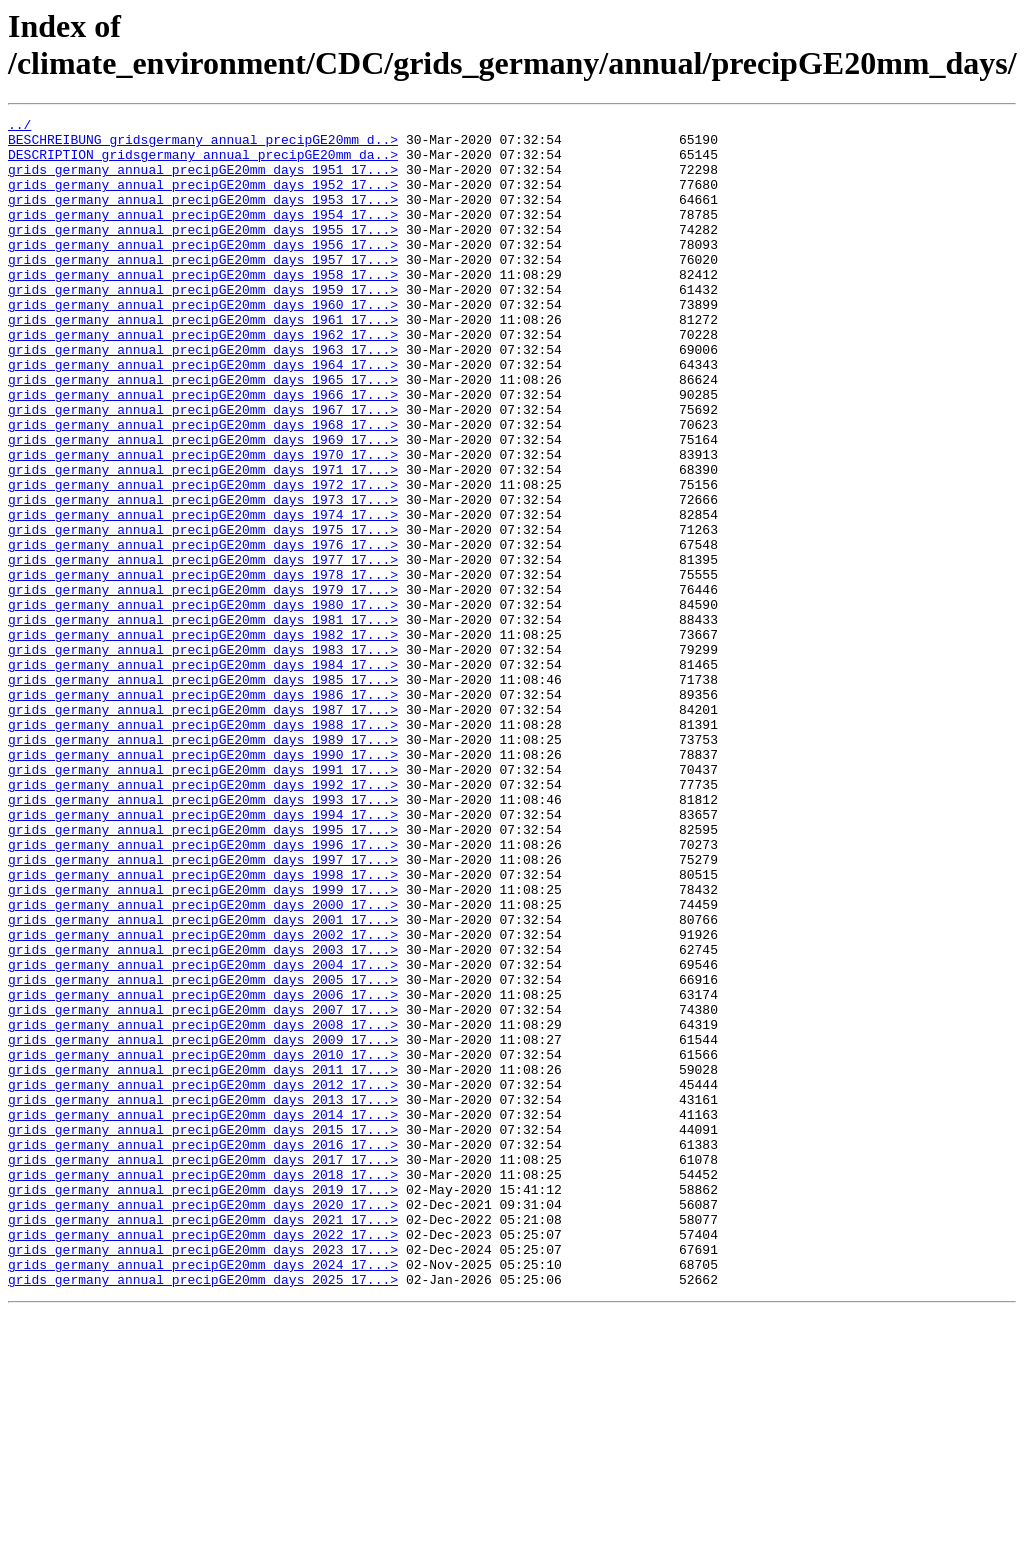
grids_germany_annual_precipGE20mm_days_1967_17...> (203, 469)
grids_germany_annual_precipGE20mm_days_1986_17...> (203, 811)
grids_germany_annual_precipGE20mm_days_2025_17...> (203, 1513)
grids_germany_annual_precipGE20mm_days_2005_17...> (203, 1153)
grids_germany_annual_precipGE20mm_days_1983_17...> (203, 757)
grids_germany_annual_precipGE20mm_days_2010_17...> (203, 1243)
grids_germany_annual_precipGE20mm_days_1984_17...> (203, 775)
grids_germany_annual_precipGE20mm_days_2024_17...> (203, 1495)
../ (19, 127)
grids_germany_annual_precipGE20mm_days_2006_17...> (203, 1171)
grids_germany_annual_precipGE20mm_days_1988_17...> (203, 847)
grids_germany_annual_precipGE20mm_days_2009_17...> (203, 1225)
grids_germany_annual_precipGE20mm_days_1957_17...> (203, 289)
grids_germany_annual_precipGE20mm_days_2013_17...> (203, 1297)
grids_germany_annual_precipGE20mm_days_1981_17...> (203, 721)
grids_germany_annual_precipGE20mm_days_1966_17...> (203, 451)
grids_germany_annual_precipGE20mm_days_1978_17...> (203, 667)
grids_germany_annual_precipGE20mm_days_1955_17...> (203, 253)
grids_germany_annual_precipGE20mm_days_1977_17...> (203, 649)
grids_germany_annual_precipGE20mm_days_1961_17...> (203, 361)
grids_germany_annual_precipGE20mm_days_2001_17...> (203, 1081)
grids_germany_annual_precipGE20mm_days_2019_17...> (203, 1405)
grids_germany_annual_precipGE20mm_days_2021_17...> (203, 1441)
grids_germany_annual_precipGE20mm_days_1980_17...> (203, 703)
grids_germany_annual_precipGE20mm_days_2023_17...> (203, 1477)
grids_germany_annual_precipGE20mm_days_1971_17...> (203, 541)
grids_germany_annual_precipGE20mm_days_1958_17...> (203, 307)
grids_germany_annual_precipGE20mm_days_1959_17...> (203, 325)
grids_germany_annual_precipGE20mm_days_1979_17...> (203, 685)
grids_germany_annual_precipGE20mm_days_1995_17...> (203, 973)
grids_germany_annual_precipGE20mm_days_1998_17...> (203, 1027)
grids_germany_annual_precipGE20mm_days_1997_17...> (203, 1009)
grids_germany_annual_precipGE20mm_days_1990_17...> (203, 883)
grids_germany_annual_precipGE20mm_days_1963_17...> (203, 397)
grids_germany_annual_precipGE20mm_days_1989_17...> (203, 865)
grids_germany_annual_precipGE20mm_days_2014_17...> (203, 1315)
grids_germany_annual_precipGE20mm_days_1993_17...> (203, 937)
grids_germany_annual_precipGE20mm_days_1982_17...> (203, 739)
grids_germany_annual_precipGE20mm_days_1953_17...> (203, 217)
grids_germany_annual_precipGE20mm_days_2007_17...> (203, 1189)
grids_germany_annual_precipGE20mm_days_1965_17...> (203, 433)
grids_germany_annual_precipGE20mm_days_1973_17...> (203, 577)
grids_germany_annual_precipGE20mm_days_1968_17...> (203, 487)
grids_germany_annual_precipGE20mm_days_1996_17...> (203, 991)
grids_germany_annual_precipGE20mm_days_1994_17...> (203, 955)
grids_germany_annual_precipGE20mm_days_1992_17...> (203, 919)
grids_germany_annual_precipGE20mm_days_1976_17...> (203, 631)
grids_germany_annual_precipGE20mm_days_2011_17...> (203, 1261)
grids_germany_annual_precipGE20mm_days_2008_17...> (203, 1207)
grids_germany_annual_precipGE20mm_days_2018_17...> (203, 1387)
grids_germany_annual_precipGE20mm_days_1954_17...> (203, 235)
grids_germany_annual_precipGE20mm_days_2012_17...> (203, 1279)
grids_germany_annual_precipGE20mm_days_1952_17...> (203, 199)
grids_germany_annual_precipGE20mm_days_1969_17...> (203, 505)
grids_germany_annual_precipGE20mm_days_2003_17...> (203, 1117)
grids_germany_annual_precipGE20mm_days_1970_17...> (203, 523)
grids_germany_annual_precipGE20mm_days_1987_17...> (203, 829)
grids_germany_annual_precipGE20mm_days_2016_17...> (203, 1351)
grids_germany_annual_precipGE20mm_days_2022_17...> (203, 1459)
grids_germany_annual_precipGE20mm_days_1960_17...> (203, 343)
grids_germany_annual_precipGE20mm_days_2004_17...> (203, 1135)
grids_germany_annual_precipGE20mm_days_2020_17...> (203, 1423)
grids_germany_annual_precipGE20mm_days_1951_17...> (203, 181)
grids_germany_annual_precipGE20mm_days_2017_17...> (203, 1369)
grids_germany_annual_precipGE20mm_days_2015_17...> (203, 1333)
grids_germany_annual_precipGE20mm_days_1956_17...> (203, 271)
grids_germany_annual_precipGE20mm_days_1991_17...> (203, 901)
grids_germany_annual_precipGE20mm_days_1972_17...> (203, 559)
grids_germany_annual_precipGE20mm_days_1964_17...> (203, 415)
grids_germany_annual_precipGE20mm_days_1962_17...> (203, 379)
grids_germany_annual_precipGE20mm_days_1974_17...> (203, 595)
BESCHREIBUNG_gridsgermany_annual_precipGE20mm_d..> (203, 145)
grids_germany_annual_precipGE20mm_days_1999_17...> (203, 1045)
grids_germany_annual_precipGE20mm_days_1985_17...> (203, 793)
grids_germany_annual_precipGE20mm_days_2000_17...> (203, 1063)
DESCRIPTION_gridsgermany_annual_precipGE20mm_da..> (203, 163)
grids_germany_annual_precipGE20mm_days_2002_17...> (203, 1099)
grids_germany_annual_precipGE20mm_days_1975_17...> (203, 613)
